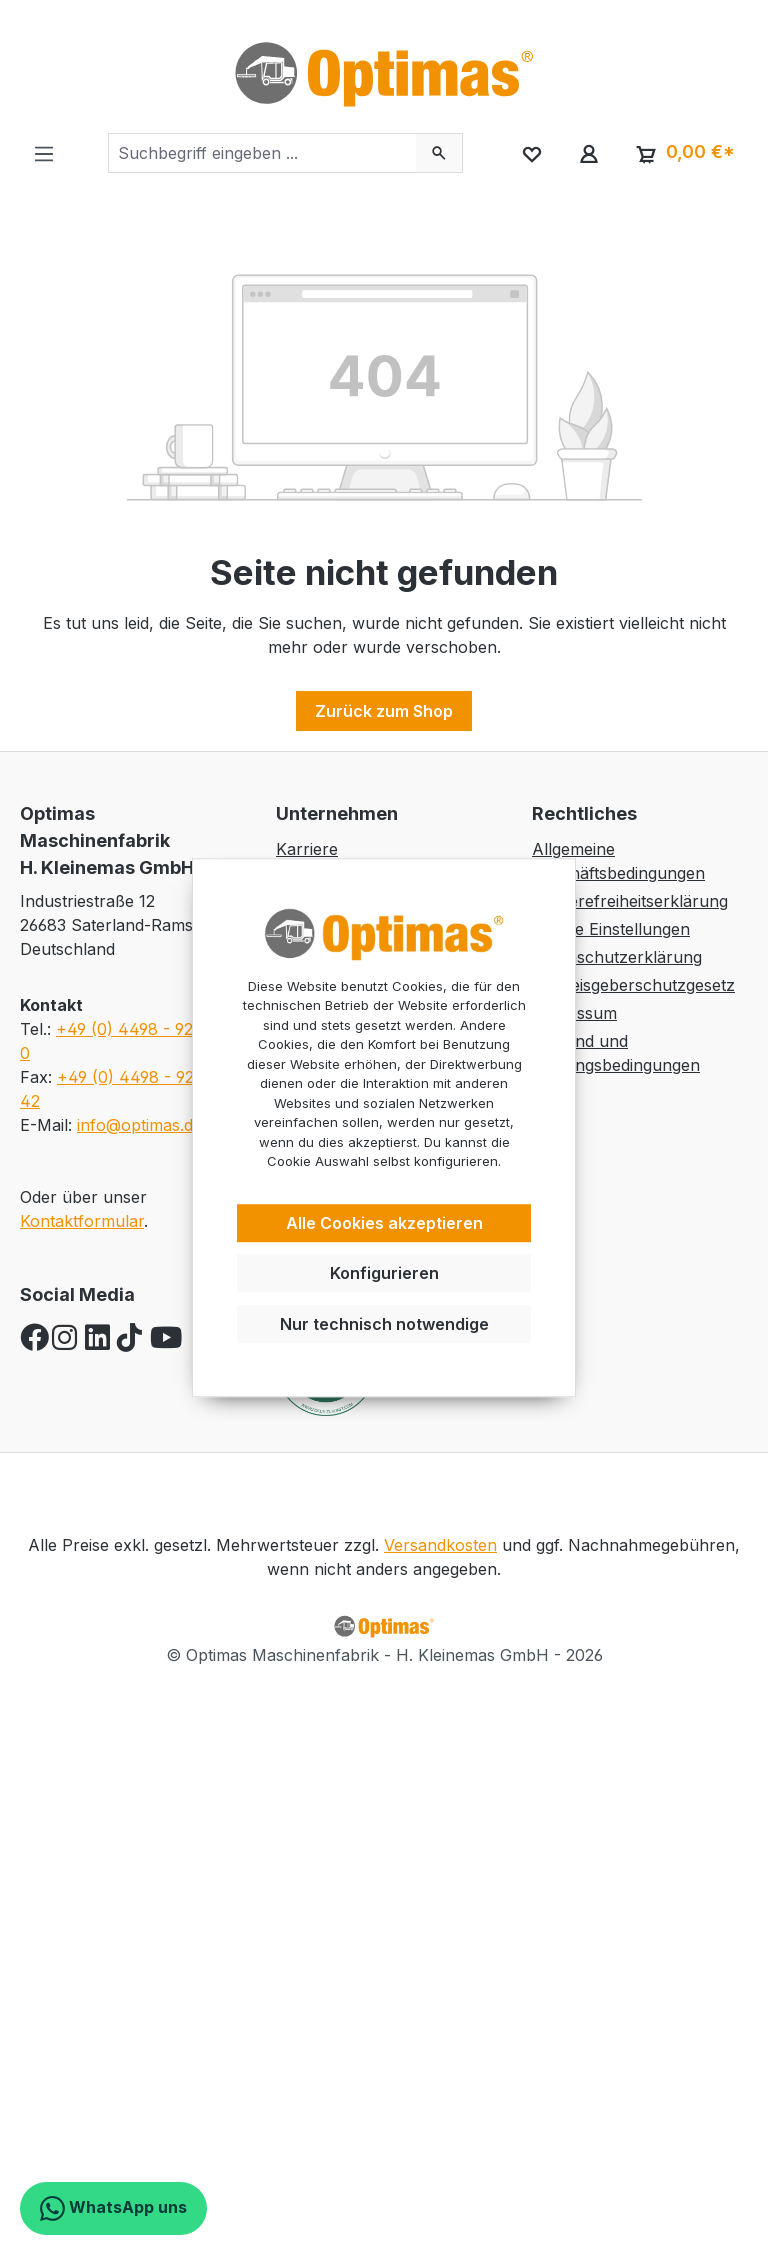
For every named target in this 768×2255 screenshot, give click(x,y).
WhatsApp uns (113, 2208)
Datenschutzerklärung (617, 957)
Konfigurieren (384, 1274)
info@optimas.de (139, 1125)
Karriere (307, 849)
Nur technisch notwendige (384, 1324)
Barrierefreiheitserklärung (630, 901)
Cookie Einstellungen (611, 929)
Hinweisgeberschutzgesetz (633, 985)
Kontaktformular (82, 1221)
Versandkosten (440, 1545)
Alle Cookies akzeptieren (384, 1223)
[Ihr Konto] (588, 153)
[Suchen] (439, 153)
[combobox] (262, 153)
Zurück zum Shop (384, 711)
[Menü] (44, 153)
